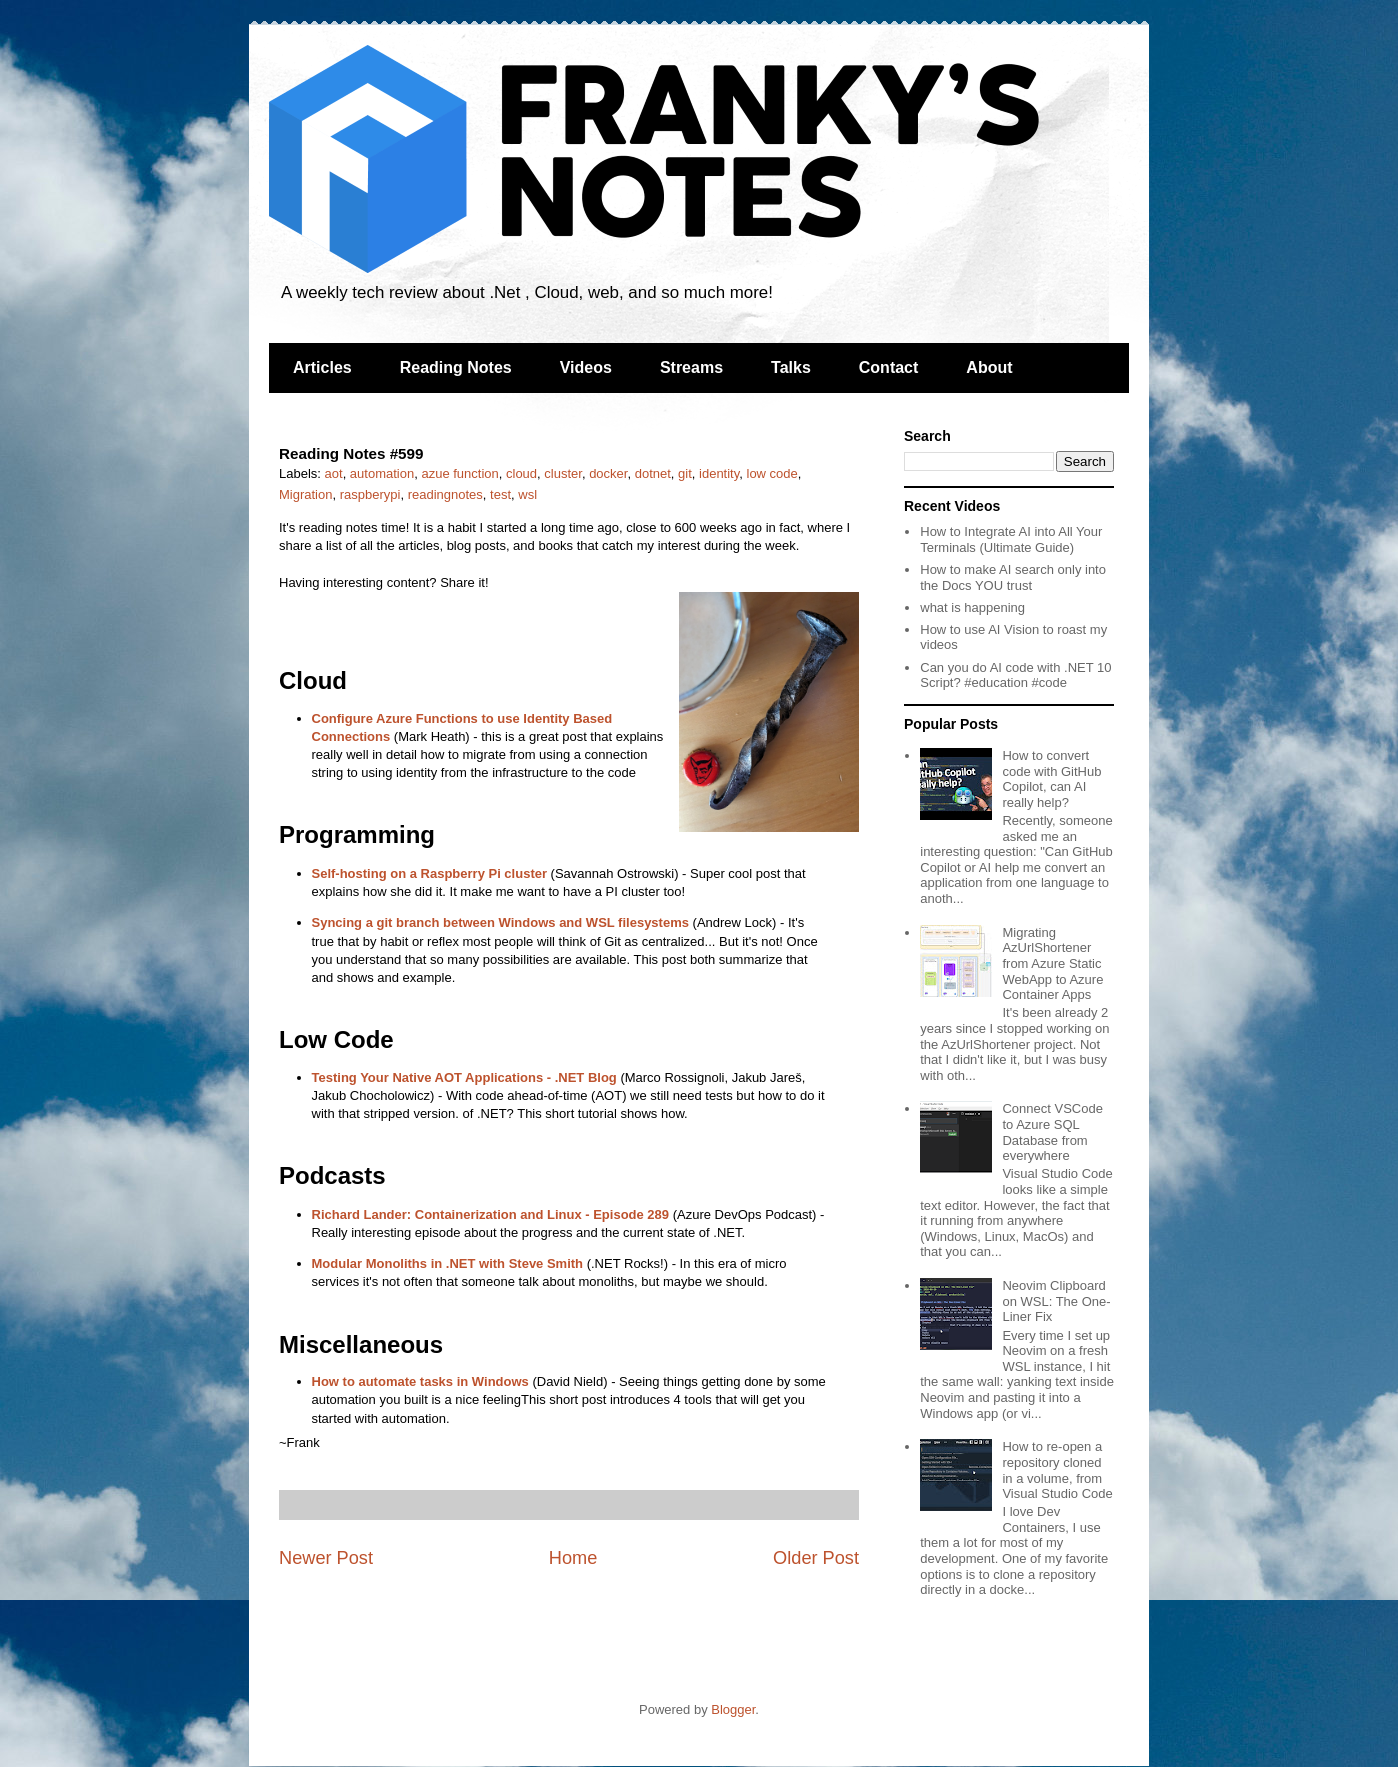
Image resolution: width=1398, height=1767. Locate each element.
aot (334, 473)
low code (772, 473)
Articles (322, 367)
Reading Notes (456, 367)
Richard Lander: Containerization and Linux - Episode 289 (491, 1214)
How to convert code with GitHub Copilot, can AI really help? (1051, 779)
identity (719, 473)
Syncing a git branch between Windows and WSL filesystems (500, 922)
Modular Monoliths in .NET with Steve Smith (448, 1263)
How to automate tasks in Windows (420, 1381)
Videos (586, 367)
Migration (305, 494)
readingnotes (445, 494)
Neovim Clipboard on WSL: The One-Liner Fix (1056, 1301)
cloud (521, 473)
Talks (791, 367)
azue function (459, 473)
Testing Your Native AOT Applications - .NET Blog (464, 1077)
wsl (527, 494)
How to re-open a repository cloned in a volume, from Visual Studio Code (1057, 1470)
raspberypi (370, 494)
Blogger (733, 1709)
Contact (889, 367)
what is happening (972, 607)
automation (382, 473)
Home (573, 1558)
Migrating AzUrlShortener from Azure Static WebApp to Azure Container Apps (1052, 963)
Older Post (816, 1558)
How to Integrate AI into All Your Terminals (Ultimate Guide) (1011, 539)
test (500, 494)
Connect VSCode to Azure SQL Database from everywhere (1052, 1132)
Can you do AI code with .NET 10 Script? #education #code (1015, 675)
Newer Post (326, 1558)
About (989, 367)
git (685, 473)
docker (608, 473)
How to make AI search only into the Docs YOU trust (1013, 577)
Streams (691, 367)
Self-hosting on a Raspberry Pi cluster (430, 873)
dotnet (653, 473)
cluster (563, 473)
